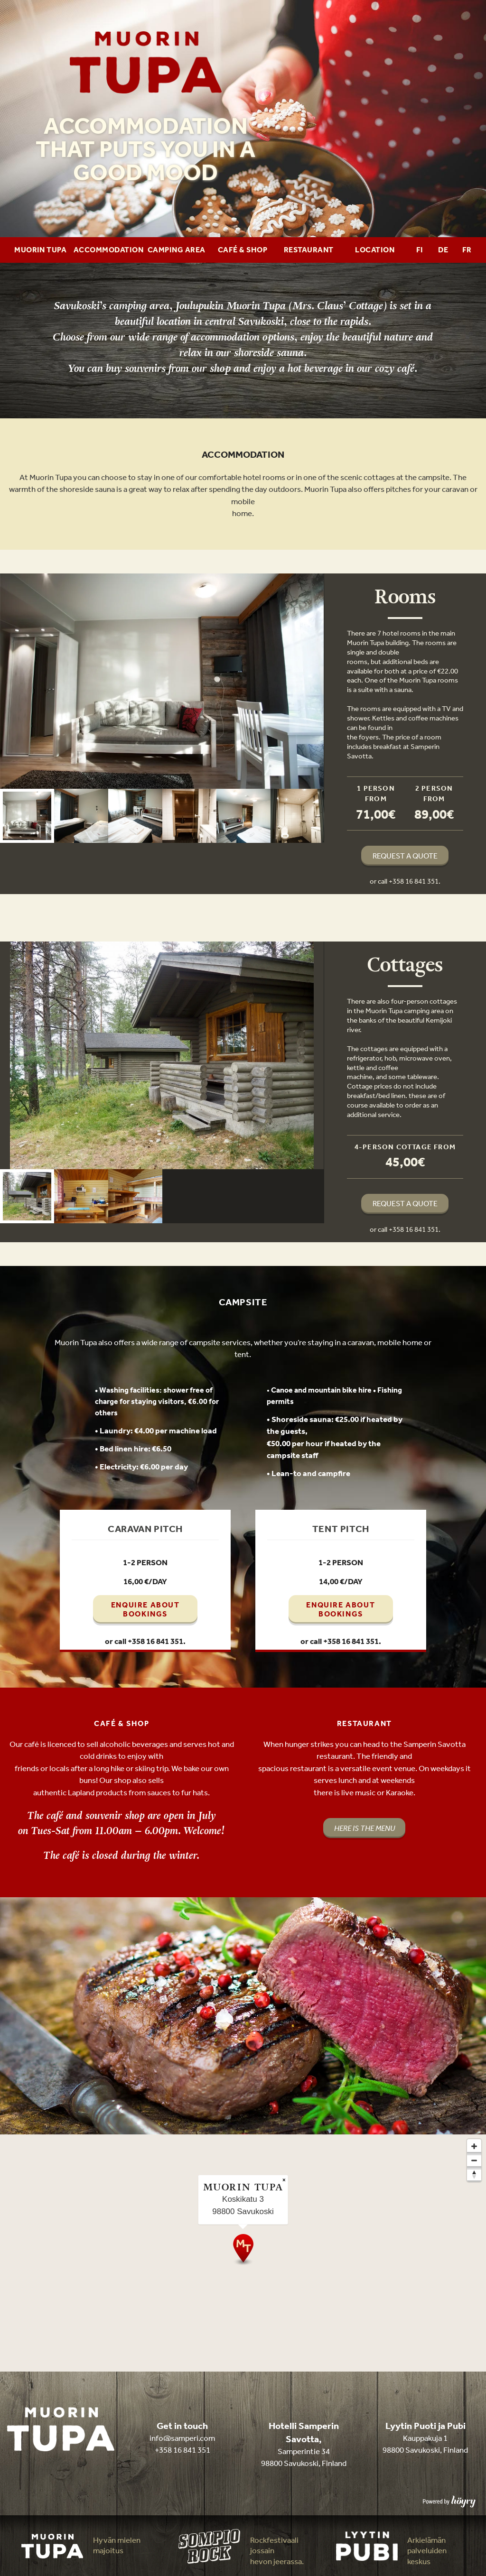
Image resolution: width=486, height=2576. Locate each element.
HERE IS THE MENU (364, 1828)
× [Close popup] (284, 2179)
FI (419, 249)
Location (374, 249)
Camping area (177, 249)
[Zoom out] (474, 2160)
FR (467, 249)
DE (443, 249)
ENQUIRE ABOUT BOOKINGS (145, 1609)
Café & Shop (242, 249)
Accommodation (108, 249)
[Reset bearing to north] (474, 2175)
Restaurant (309, 249)
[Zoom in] (474, 2146)
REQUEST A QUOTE (405, 855)
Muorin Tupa (40, 249)
